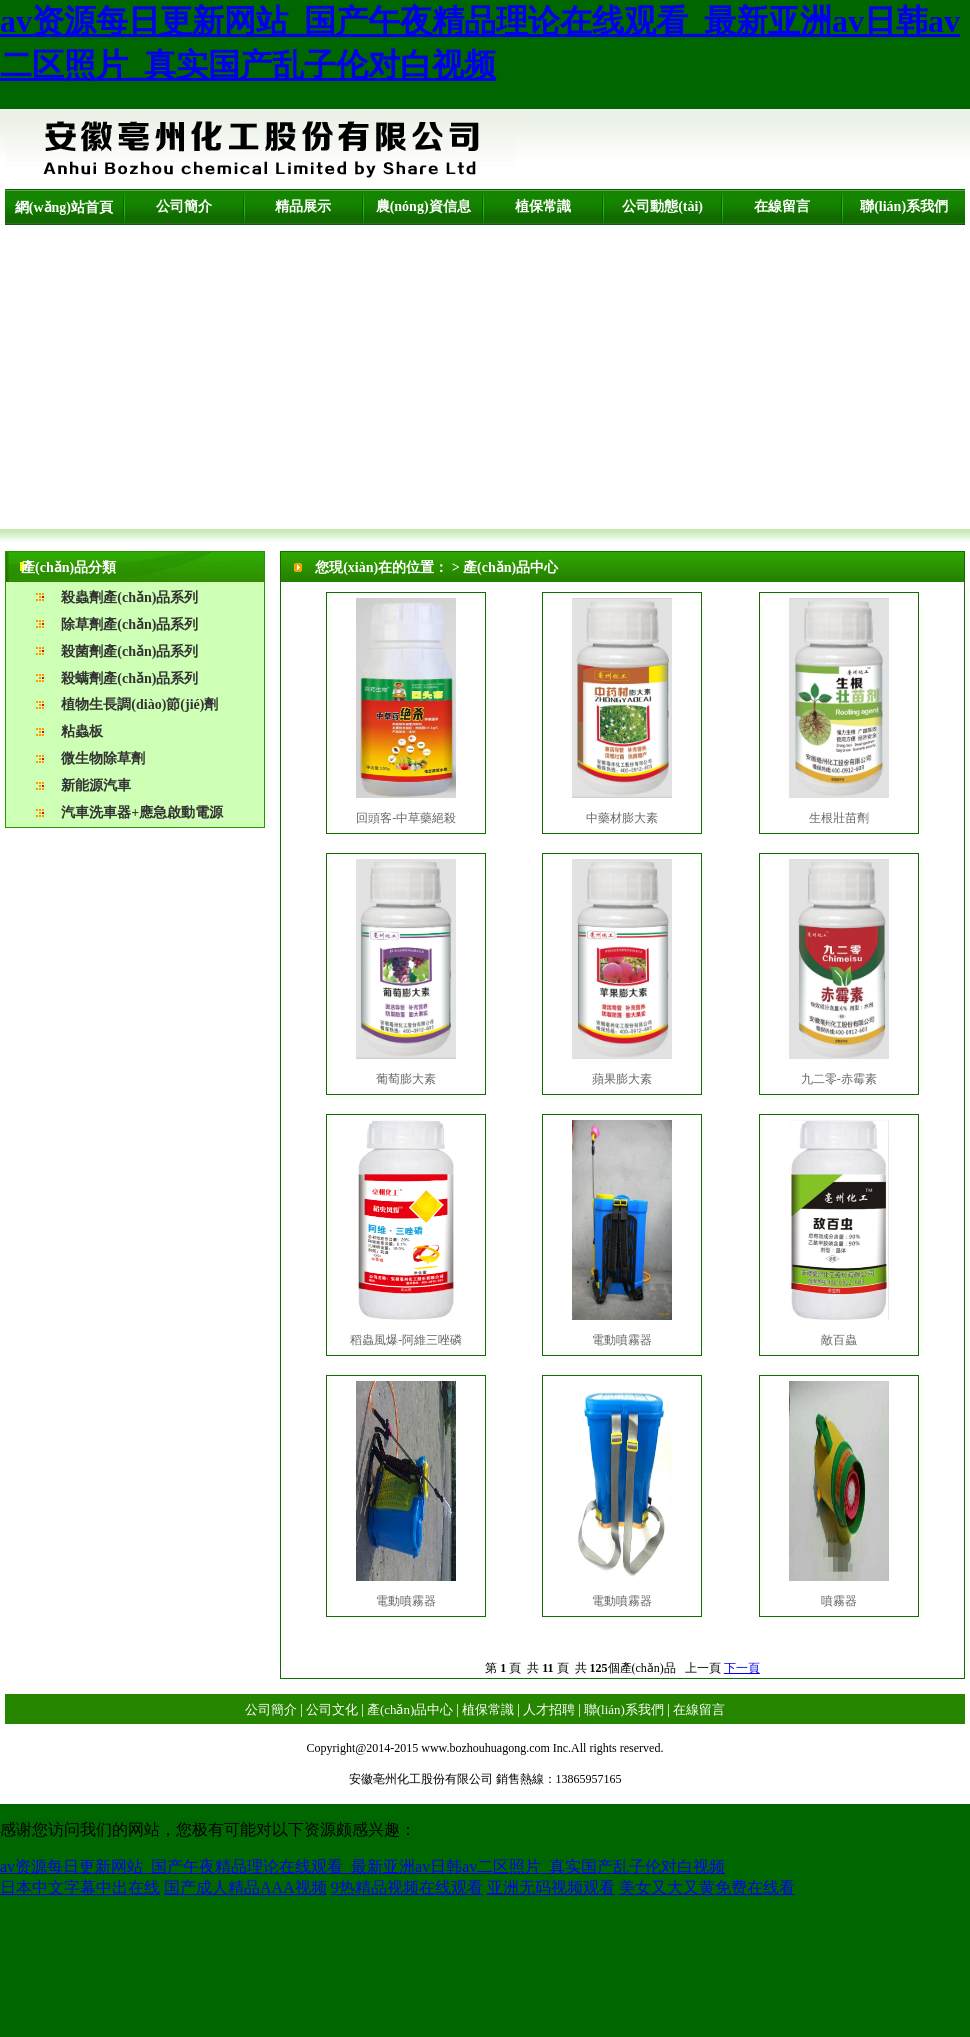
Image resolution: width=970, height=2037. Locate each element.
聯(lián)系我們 (904, 206)
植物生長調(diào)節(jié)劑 (139, 704)
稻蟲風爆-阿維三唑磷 (406, 1340)
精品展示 (303, 206)
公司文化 (332, 1709)
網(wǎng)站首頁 (64, 207)
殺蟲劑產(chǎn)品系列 (129, 597)
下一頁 (742, 1668)
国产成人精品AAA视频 (245, 1887)
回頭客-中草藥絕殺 (406, 818)
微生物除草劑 (103, 758)
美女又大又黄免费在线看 (707, 1887)
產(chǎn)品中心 (410, 1709)
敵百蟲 (839, 1340)
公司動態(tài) (662, 206)
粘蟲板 (82, 731)
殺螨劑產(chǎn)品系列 (129, 678)
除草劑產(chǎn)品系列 (129, 624)
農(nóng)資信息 (423, 206)
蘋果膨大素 (622, 1079)
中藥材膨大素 (622, 818)
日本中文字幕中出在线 (80, 1887)
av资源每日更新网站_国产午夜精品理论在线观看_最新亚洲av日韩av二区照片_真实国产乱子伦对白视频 (362, 1866)
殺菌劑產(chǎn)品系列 (129, 651)
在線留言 (782, 206)
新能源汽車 (96, 785)
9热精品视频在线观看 (407, 1887)
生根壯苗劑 (839, 818)
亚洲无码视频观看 (551, 1887)
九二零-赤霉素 (839, 1079)
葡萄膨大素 (406, 1079)
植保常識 (543, 206)
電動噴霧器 (622, 1340)
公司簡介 (184, 206)
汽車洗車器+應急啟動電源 (142, 812)
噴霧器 (839, 1601)
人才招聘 (549, 1709)
